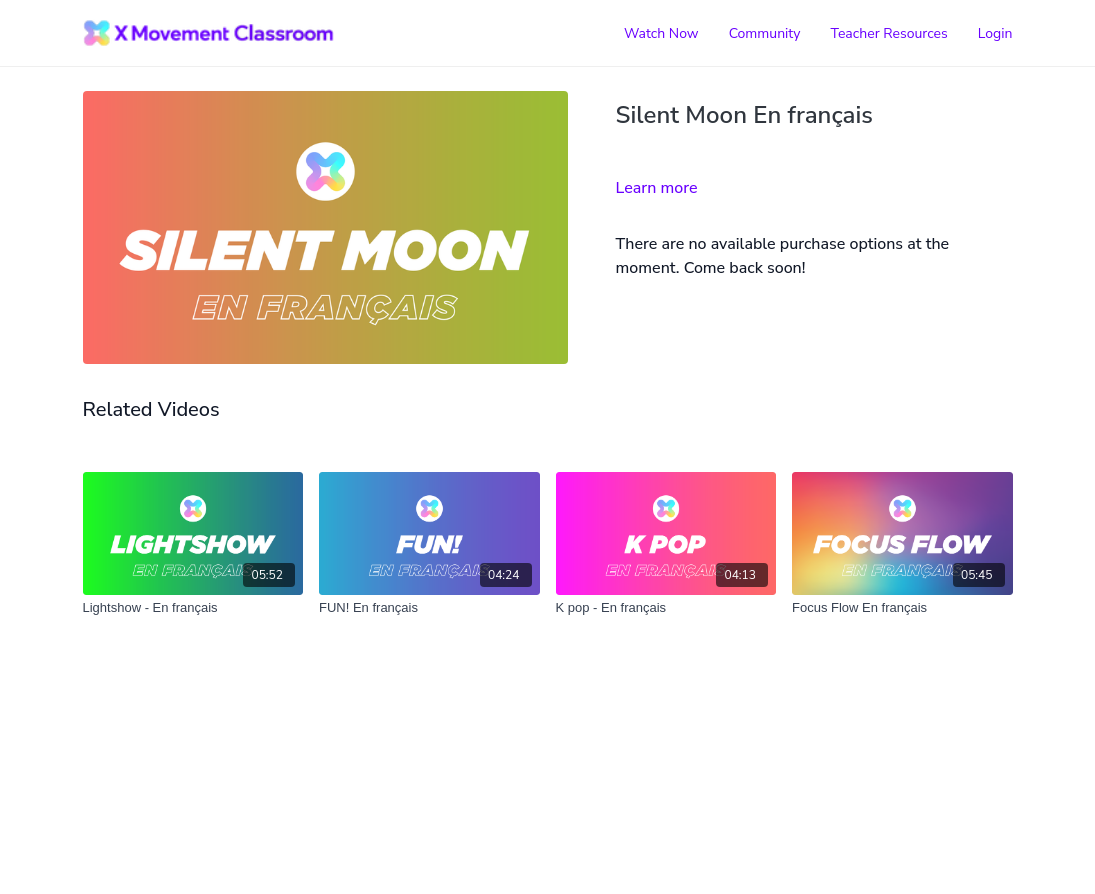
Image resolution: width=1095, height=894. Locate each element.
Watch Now (661, 33)
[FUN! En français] (429, 608)
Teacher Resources (889, 33)
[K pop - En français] (666, 608)
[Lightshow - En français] (193, 608)
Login (995, 33)
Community (765, 33)
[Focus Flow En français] (902, 608)
